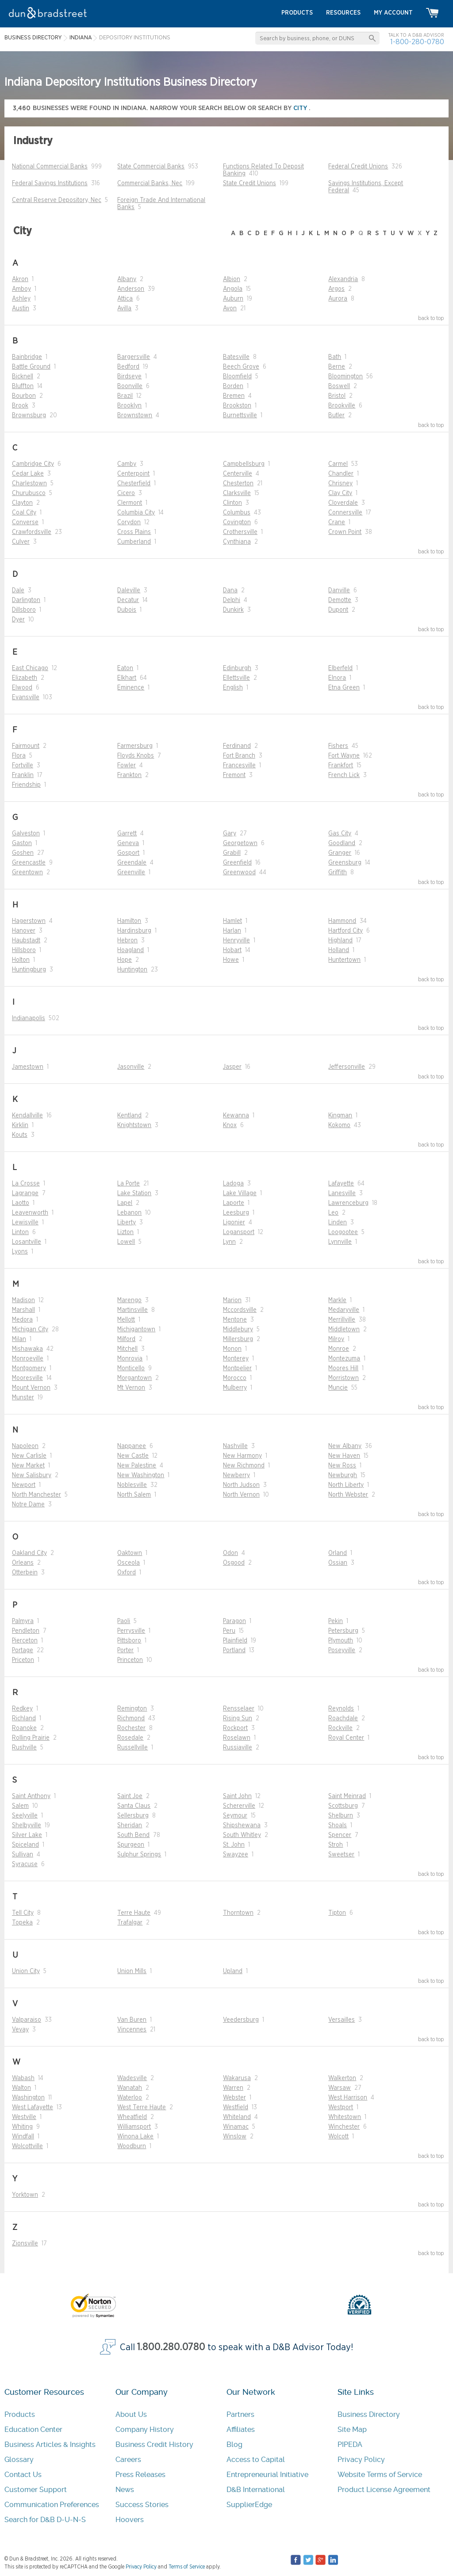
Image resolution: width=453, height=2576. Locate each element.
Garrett (127, 834)
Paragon (234, 1621)
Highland (340, 940)
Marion (232, 1300)
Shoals (337, 1825)
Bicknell (22, 376)
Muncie (338, 1388)
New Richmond (244, 1466)
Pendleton (25, 1631)
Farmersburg (135, 746)
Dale (18, 590)
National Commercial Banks (50, 167)
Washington (28, 2098)
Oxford (126, 1573)
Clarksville (237, 493)
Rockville (340, 1728)
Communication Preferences (51, 2504)
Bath (334, 357)
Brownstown (134, 415)
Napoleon (25, 1446)
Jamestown (27, 1067)
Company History (144, 2429)
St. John (234, 1845)
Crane (336, 522)
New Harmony (242, 1456)
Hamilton (129, 921)
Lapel (124, 1203)
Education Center (33, 2429)
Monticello (131, 1368)
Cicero (126, 493)
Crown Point (344, 532)
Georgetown (240, 843)
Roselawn (236, 1738)
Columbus (236, 513)
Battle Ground (31, 367)
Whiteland (237, 2117)
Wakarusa (237, 2078)
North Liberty (346, 1485)
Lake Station (134, 1193)
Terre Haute (133, 1913)
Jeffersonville (346, 1067)
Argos (336, 289)
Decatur (128, 600)
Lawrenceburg (348, 1203)
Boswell (339, 386)
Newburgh (342, 1475)
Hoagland (130, 950)
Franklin (23, 775)
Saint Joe (129, 1796)
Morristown (343, 1378)
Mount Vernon (31, 1388)
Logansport (238, 1232)
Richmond (131, 1718)
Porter (125, 1650)
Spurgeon (130, 1845)
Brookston (237, 406)
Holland (338, 950)
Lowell (126, 1242)
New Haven (344, 1456)
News (124, 2489)
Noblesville (132, 1485)
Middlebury (238, 1329)
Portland (234, 1650)
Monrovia (129, 1359)
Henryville (236, 940)
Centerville (237, 474)
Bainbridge (27, 357)
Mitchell (127, 1349)
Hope (124, 960)
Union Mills (131, 1971)
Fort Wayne (344, 756)
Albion (231, 279)
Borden (233, 386)
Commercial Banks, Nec (149, 183)
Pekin (335, 1621)
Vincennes (131, 2030)
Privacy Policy (361, 2459)
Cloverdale (343, 503)
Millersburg (238, 1339)
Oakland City (29, 1553)
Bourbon (24, 396)
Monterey (236, 1359)
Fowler (126, 765)
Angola (232, 289)
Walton (21, 2088)
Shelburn (340, 1816)
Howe (231, 960)
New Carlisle (29, 1456)
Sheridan (129, 1825)
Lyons (20, 1252)
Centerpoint (133, 474)
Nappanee (131, 1446)
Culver (21, 542)
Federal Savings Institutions (50, 183)
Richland (24, 1718)
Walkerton (342, 2078)
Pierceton (25, 1641)
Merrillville (341, 1320)
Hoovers (129, 2519)
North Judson (241, 1485)
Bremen (234, 396)
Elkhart (126, 678)
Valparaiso (26, 2020)
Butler (336, 415)
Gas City (339, 834)
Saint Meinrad (347, 1796)
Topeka (22, 1923)
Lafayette (341, 1184)
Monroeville (27, 1359)
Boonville (129, 386)
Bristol (337, 396)
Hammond (342, 921)
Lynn (229, 1242)
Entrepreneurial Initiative (267, 2474)
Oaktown (129, 1553)
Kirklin (20, 1125)
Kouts (19, 1135)
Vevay (20, 2030)
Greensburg (344, 863)
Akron (20, 279)
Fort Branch (239, 756)
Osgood (234, 1563)
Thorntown (238, 1913)
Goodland (341, 843)
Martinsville (132, 1310)
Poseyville (341, 1650)
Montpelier (237, 1368)
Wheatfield (132, 2117)
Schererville (239, 1806)
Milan (19, 1339)
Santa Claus (133, 1806)
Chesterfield (133, 483)
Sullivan (22, 1855)
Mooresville (27, 1378)
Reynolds (341, 1709)
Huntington (132, 970)
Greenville (131, 872)
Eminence (130, 688)
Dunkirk (233, 610)
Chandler (340, 474)
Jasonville (130, 1067)
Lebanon (129, 1213)
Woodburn (131, 2146)
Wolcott (338, 2137)
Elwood (22, 688)
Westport (340, 2107)
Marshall (23, 1310)
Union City (26, 1971)
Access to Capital (255, 2459)
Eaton (125, 668)
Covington (237, 522)
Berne (336, 367)
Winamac (236, 2127)
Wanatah (129, 2088)
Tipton (337, 1913)
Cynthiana (237, 542)
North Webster (348, 1495)
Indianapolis (28, 1018)
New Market (28, 1466)
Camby (126, 464)
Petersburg (343, 1631)
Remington (132, 1709)
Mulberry (235, 1388)
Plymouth (340, 1641)
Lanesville (342, 1193)
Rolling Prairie (31, 1738)
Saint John (237, 1796)
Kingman (340, 1116)
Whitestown (344, 2117)
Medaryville (343, 1310)
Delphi (231, 600)
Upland (232, 1971)
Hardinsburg (134, 931)
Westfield (235, 2107)
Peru (229, 1631)
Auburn (233, 299)
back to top (431, 318)
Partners (240, 2414)
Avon (230, 308)
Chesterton (238, 483)
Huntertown (344, 960)
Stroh (335, 1845)
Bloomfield (237, 376)
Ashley (21, 299)
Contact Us (23, 2474)
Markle (337, 1300)
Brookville (341, 406)
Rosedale (130, 1738)
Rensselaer (238, 1709)
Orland (337, 1553)
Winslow (234, 2137)
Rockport (235, 1728)
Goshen (23, 853)
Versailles (341, 2020)
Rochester (131, 1728)
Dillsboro (24, 610)
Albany (126, 279)
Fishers (338, 746)
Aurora (337, 299)
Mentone (235, 1320)
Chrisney (340, 483)
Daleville (128, 590)
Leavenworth (30, 1213)
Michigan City (30, 1329)
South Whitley (242, 1835)
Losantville (26, 1242)
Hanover (23, 931)
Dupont (338, 610)
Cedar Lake (28, 474)
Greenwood (239, 872)
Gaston (22, 843)
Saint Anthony (31, 1796)
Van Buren (131, 2020)
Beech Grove (241, 367)
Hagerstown (29, 921)
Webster (234, 2098)
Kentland (129, 1116)
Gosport (128, 853)
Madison (23, 1300)
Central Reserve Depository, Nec (56, 200)
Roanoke (24, 1728)
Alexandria (343, 279)
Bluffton (23, 386)
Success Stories (142, 2504)
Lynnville (340, 1242)
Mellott (126, 1320)
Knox (230, 1125)
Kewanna (236, 1116)
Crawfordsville (31, 532)
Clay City (340, 493)
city (301, 108)
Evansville (25, 697)
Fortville (22, 765)
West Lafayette (32, 2107)
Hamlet (232, 921)
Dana (230, 590)
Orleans (23, 1563)
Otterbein (25, 1573)
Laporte (233, 1203)
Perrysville (131, 1631)
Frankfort (340, 765)
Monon (232, 1349)
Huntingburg (29, 970)
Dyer (18, 620)
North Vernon (241, 1495)
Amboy (21, 289)
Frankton (129, 775)
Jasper (232, 1067)
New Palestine (136, 1466)
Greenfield (237, 863)
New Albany (344, 1446)
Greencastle (29, 863)
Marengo (129, 1300)
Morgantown (134, 1378)
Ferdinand (237, 746)
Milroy (336, 1339)
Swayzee (235, 1855)
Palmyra (23, 1621)
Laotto (20, 1203)
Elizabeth (24, 678)
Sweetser (341, 1855)
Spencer (339, 1835)
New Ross (342, 1466)
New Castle (133, 1456)
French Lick (344, 775)
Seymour (235, 1816)
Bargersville (133, 357)
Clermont (129, 503)
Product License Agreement (384, 2489)
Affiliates (240, 2429)
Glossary (19, 2459)
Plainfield (235, 1641)
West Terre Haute (141, 2107)
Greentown (27, 872)
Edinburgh (237, 668)
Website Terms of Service (380, 2474)
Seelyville (25, 1816)
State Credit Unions (249, 183)
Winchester (344, 2127)
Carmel (338, 464)
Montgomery (29, 1368)
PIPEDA (350, 2444)
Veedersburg (241, 2020)
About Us (131, 2414)
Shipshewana (242, 1825)
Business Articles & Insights (50, 2444)
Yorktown (25, 2195)
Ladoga (233, 1184)
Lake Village (240, 1193)
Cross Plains (134, 532)
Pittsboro (129, 1641)
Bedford (128, 367)
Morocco (234, 1378)
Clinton (232, 503)
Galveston (26, 834)
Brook (20, 406)
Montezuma (344, 1359)
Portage (22, 1650)
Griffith (337, 872)
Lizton (125, 1232)
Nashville (235, 1446)
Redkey (22, 1709)
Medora (22, 1320)
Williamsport (134, 2127)
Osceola (128, 1563)
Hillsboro (24, 950)
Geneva (128, 843)
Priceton (23, 1660)
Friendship (26, 785)
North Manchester (36, 1495)
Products (19, 2414)
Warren (233, 2088)
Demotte (339, 600)
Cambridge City (33, 464)
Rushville (24, 1748)
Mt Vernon (131, 1388)
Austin (20, 308)
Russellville (132, 1748)
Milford (126, 1339)
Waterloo (129, 2098)
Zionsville (25, 2244)
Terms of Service (187, 2566)
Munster (23, 1398)
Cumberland (134, 542)
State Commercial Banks (150, 167)
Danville (339, 590)
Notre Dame (28, 1504)
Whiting (22, 2127)
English (233, 688)
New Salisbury (31, 1475)
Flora (19, 756)
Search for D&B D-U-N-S (45, 2519)
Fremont (234, 775)
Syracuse (25, 1864)
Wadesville (132, 2078)
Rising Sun (237, 1718)
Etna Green (344, 688)
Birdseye (129, 376)
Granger (339, 853)
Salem (20, 1806)
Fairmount (25, 746)
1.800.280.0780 (171, 2347)
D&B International (255, 2489)
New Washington (140, 1475)
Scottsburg (343, 1806)
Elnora (337, 678)
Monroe (338, 1349)
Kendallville (27, 1116)
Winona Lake (135, 2137)
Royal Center (346, 1738)
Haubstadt (26, 940)
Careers (128, 2459)
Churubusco (29, 493)
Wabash (23, 2078)
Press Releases (140, 2474)
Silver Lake (27, 1835)
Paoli (123, 1621)
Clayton (22, 503)
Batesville (236, 357)
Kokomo (339, 1125)
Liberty (126, 1222)
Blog (234, 2444)
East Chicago (30, 668)
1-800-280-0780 (417, 42)
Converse (25, 522)
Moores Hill (343, 1368)
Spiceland (25, 1845)
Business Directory (369, 2414)
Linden (337, 1222)
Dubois (126, 610)
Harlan (232, 931)
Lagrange (25, 1193)
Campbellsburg (244, 464)
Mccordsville (240, 1310)
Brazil (125, 396)
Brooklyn (129, 406)
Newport (23, 1485)
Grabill (232, 853)
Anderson (130, 289)
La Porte (128, 1184)
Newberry (236, 1475)
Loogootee (343, 1232)
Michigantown (136, 1329)
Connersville (345, 513)
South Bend (133, 1835)
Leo (333, 1213)
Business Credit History (154, 2444)
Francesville (239, 765)
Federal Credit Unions (358, 167)
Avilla (124, 308)
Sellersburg (133, 1816)
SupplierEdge (249, 2504)
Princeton (130, 1660)
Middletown (344, 1329)
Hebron (127, 940)
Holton (21, 960)
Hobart (232, 950)
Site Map (352, 2429)
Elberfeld (340, 668)
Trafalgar (129, 1923)
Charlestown (29, 483)
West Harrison (347, 2098)
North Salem (134, 1495)
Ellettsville (236, 678)
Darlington (26, 600)
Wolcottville (27, 2146)
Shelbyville (26, 1825)
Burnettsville (240, 415)
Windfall (23, 2137)
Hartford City (345, 931)
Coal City (24, 513)
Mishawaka (27, 1349)
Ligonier (234, 1222)
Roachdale (343, 1718)
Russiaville (237, 1748)
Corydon (129, 522)
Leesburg (236, 1213)
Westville (24, 2117)
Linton (20, 1232)
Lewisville (25, 1222)
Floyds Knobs (135, 756)
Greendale (131, 863)
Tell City (23, 1913)
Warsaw (339, 2088)
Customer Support (35, 2489)
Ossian (337, 1563)
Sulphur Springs (139, 1855)
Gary (229, 834)
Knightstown (134, 1125)
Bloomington (345, 376)
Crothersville (240, 532)
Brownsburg (29, 415)
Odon (230, 1553)
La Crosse (26, 1184)
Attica (125, 299)
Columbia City (136, 513)
